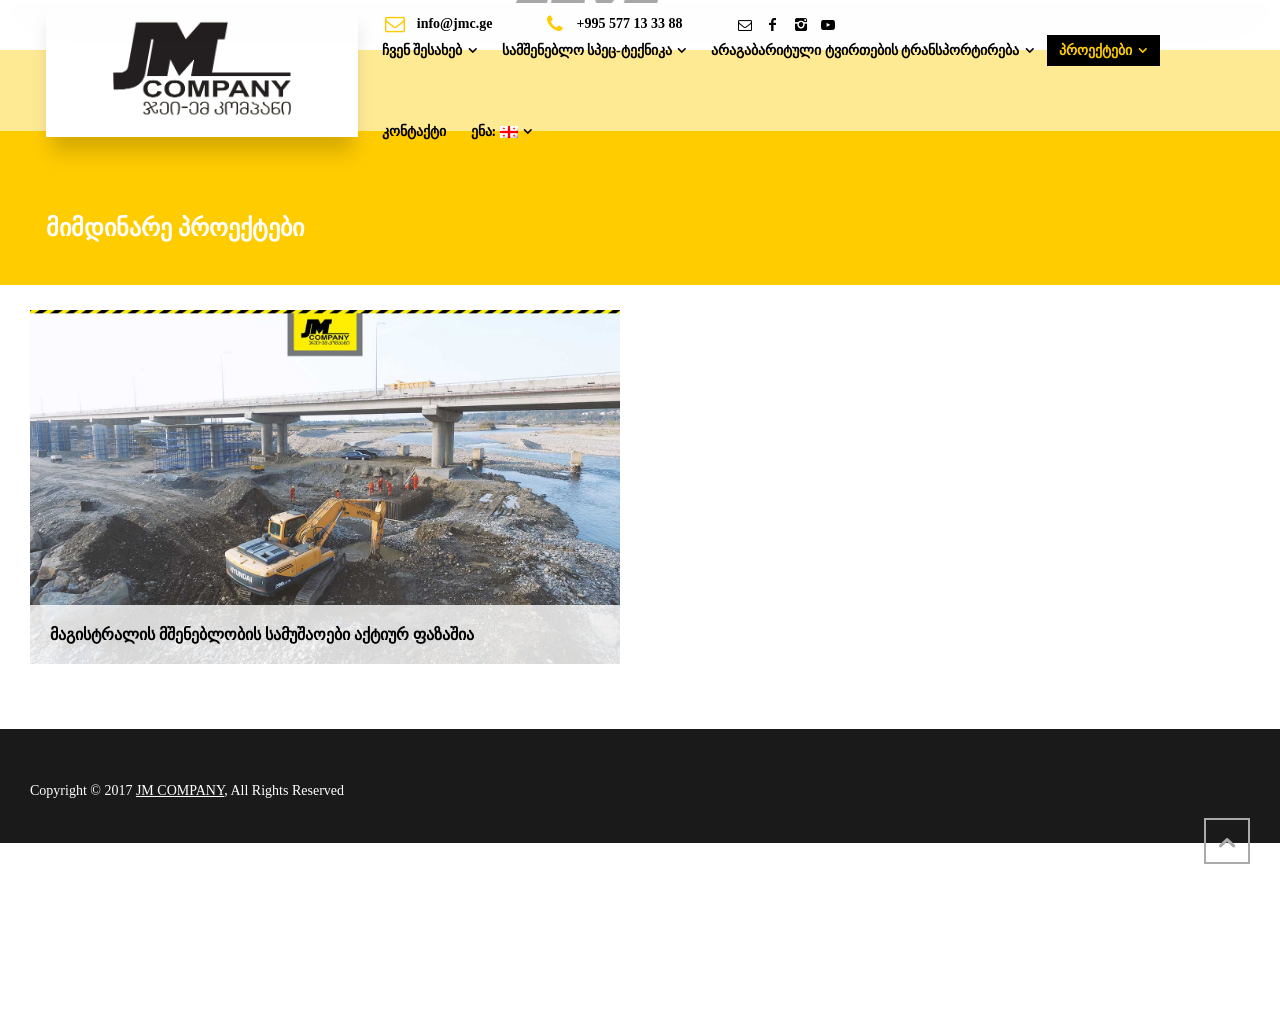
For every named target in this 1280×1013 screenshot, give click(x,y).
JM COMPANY (180, 790)
